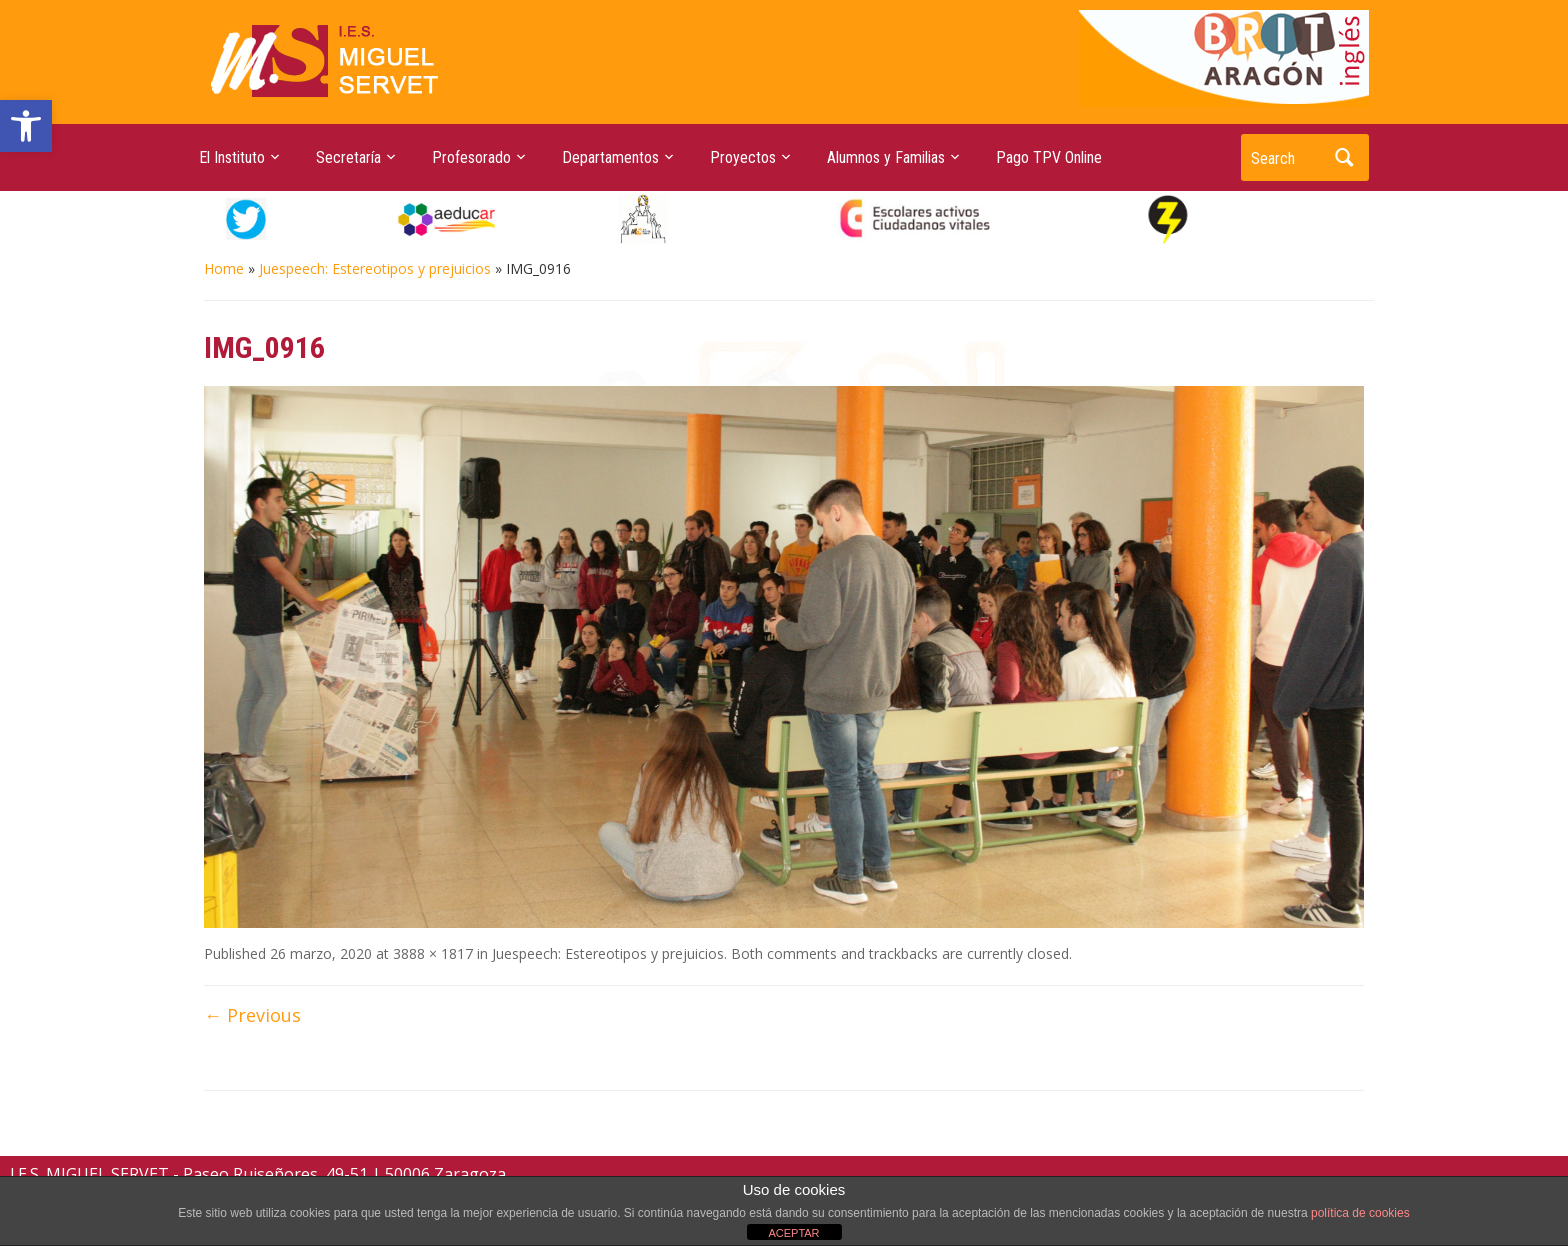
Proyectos (743, 157)
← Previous (252, 1015)
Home (224, 268)
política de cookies (1360, 1213)
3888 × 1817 (433, 953)
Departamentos (610, 157)
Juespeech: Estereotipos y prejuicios (375, 268)
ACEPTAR (793, 1233)
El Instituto (232, 157)
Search (1344, 157)
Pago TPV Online (1049, 157)
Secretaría (348, 157)
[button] (26, 126)
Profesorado (471, 157)
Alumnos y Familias (886, 157)
